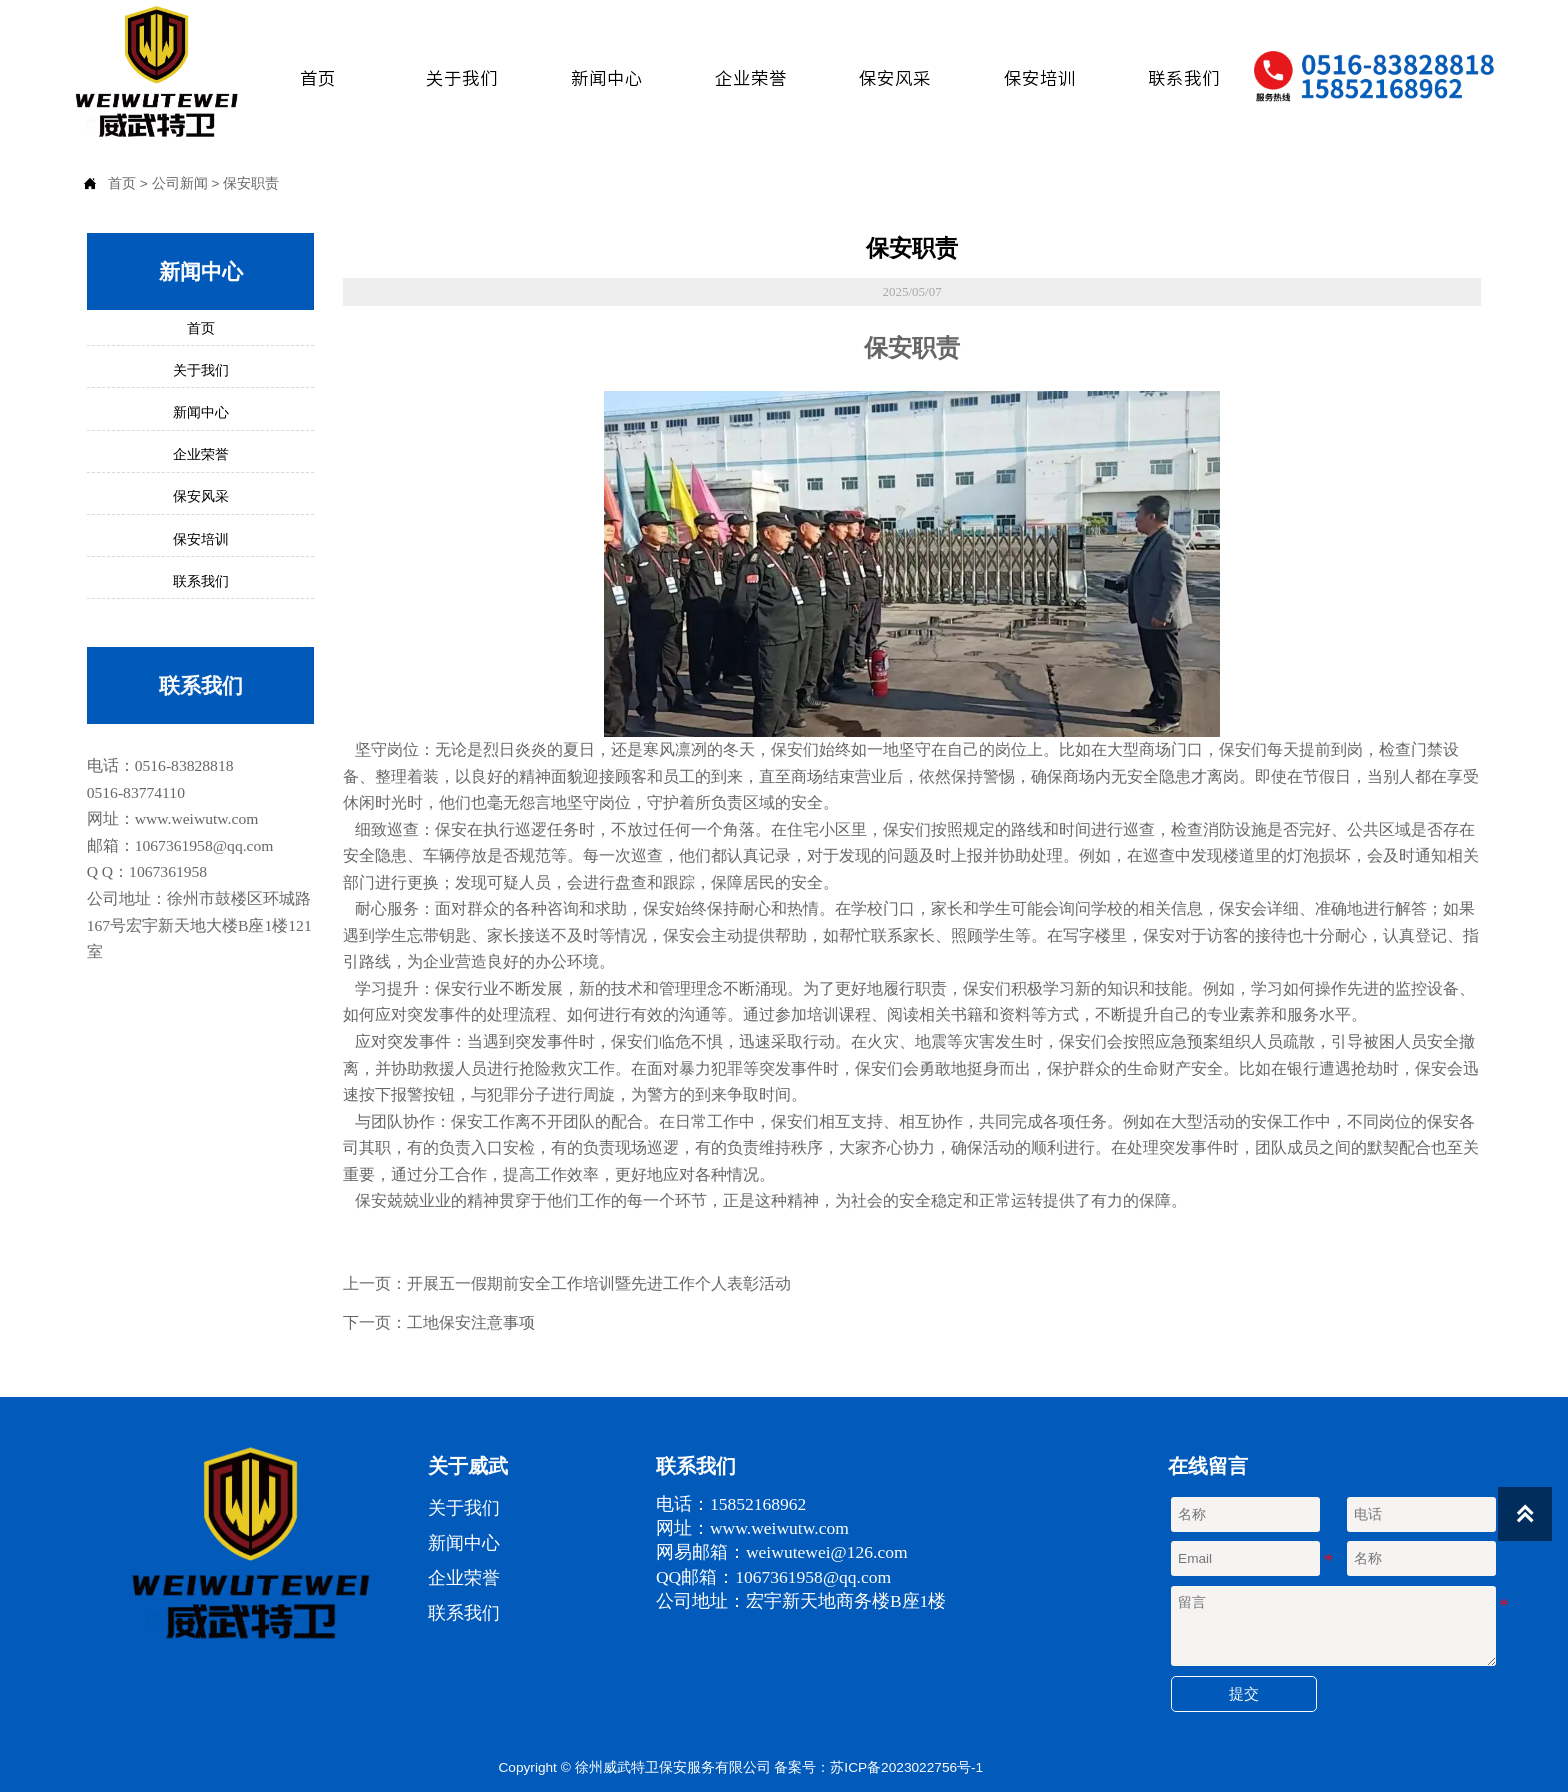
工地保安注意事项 (471, 1321)
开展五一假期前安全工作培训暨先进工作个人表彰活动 (599, 1282)
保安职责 (251, 183)
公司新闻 (180, 183)
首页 (122, 183)
